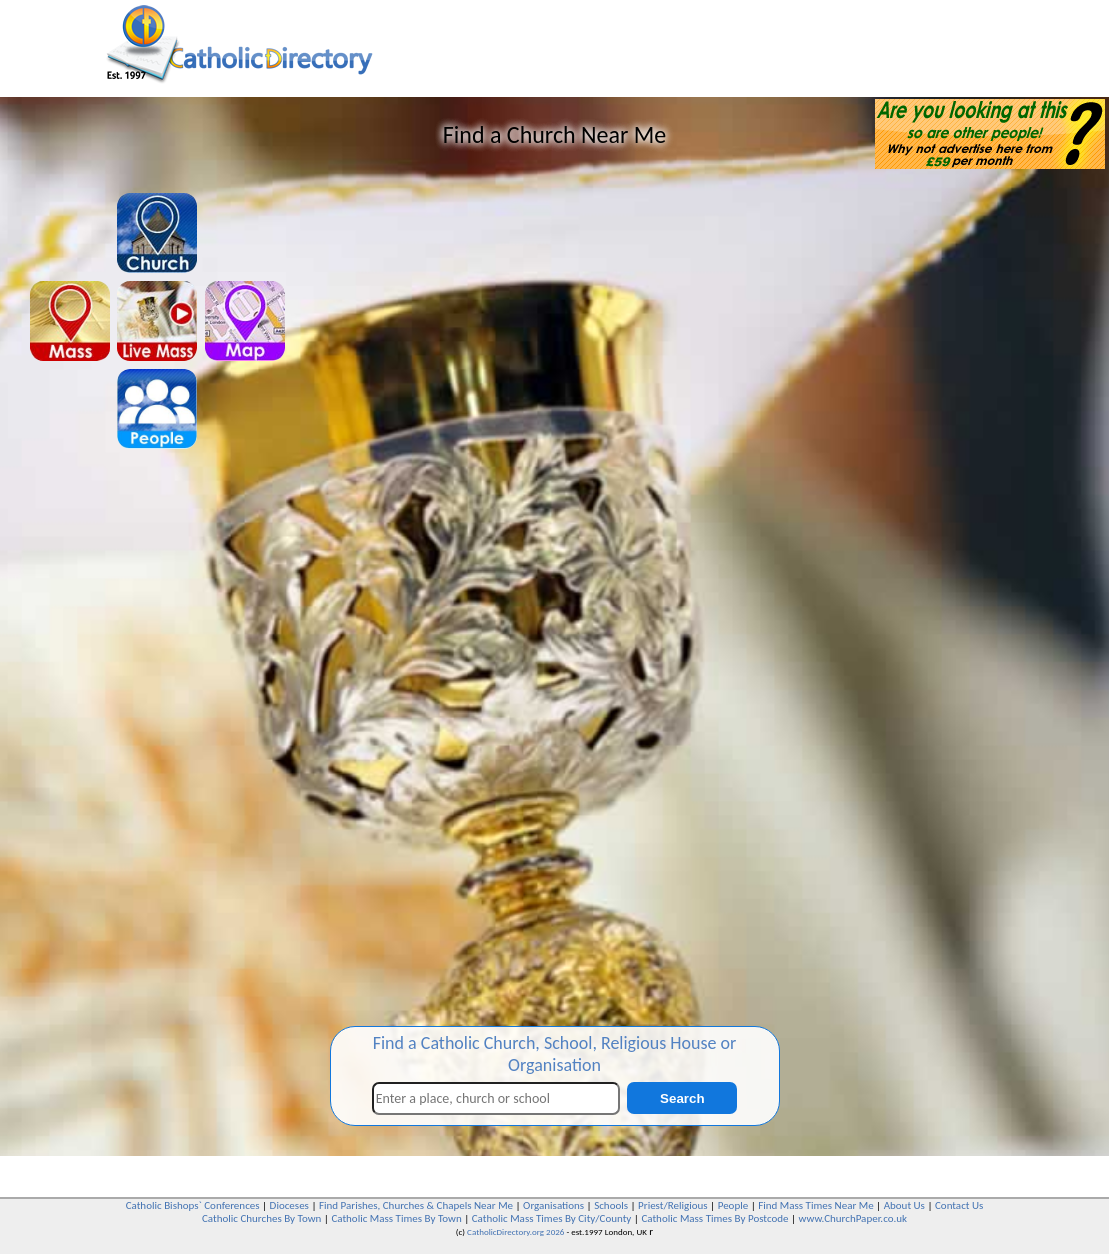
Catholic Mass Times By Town (396, 1218)
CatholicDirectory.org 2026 (515, 1231)
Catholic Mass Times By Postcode (714, 1218)
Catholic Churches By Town (261, 1218)
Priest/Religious (673, 1205)
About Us (904, 1205)
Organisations (553, 1205)
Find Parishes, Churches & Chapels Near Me (416, 1205)
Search (682, 1098)
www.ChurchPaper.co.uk (853, 1218)
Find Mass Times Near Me (815, 1205)
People (733, 1205)
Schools (611, 1205)
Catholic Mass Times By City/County (552, 1218)
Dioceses (289, 1205)
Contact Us (959, 1205)
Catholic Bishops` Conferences (193, 1205)
